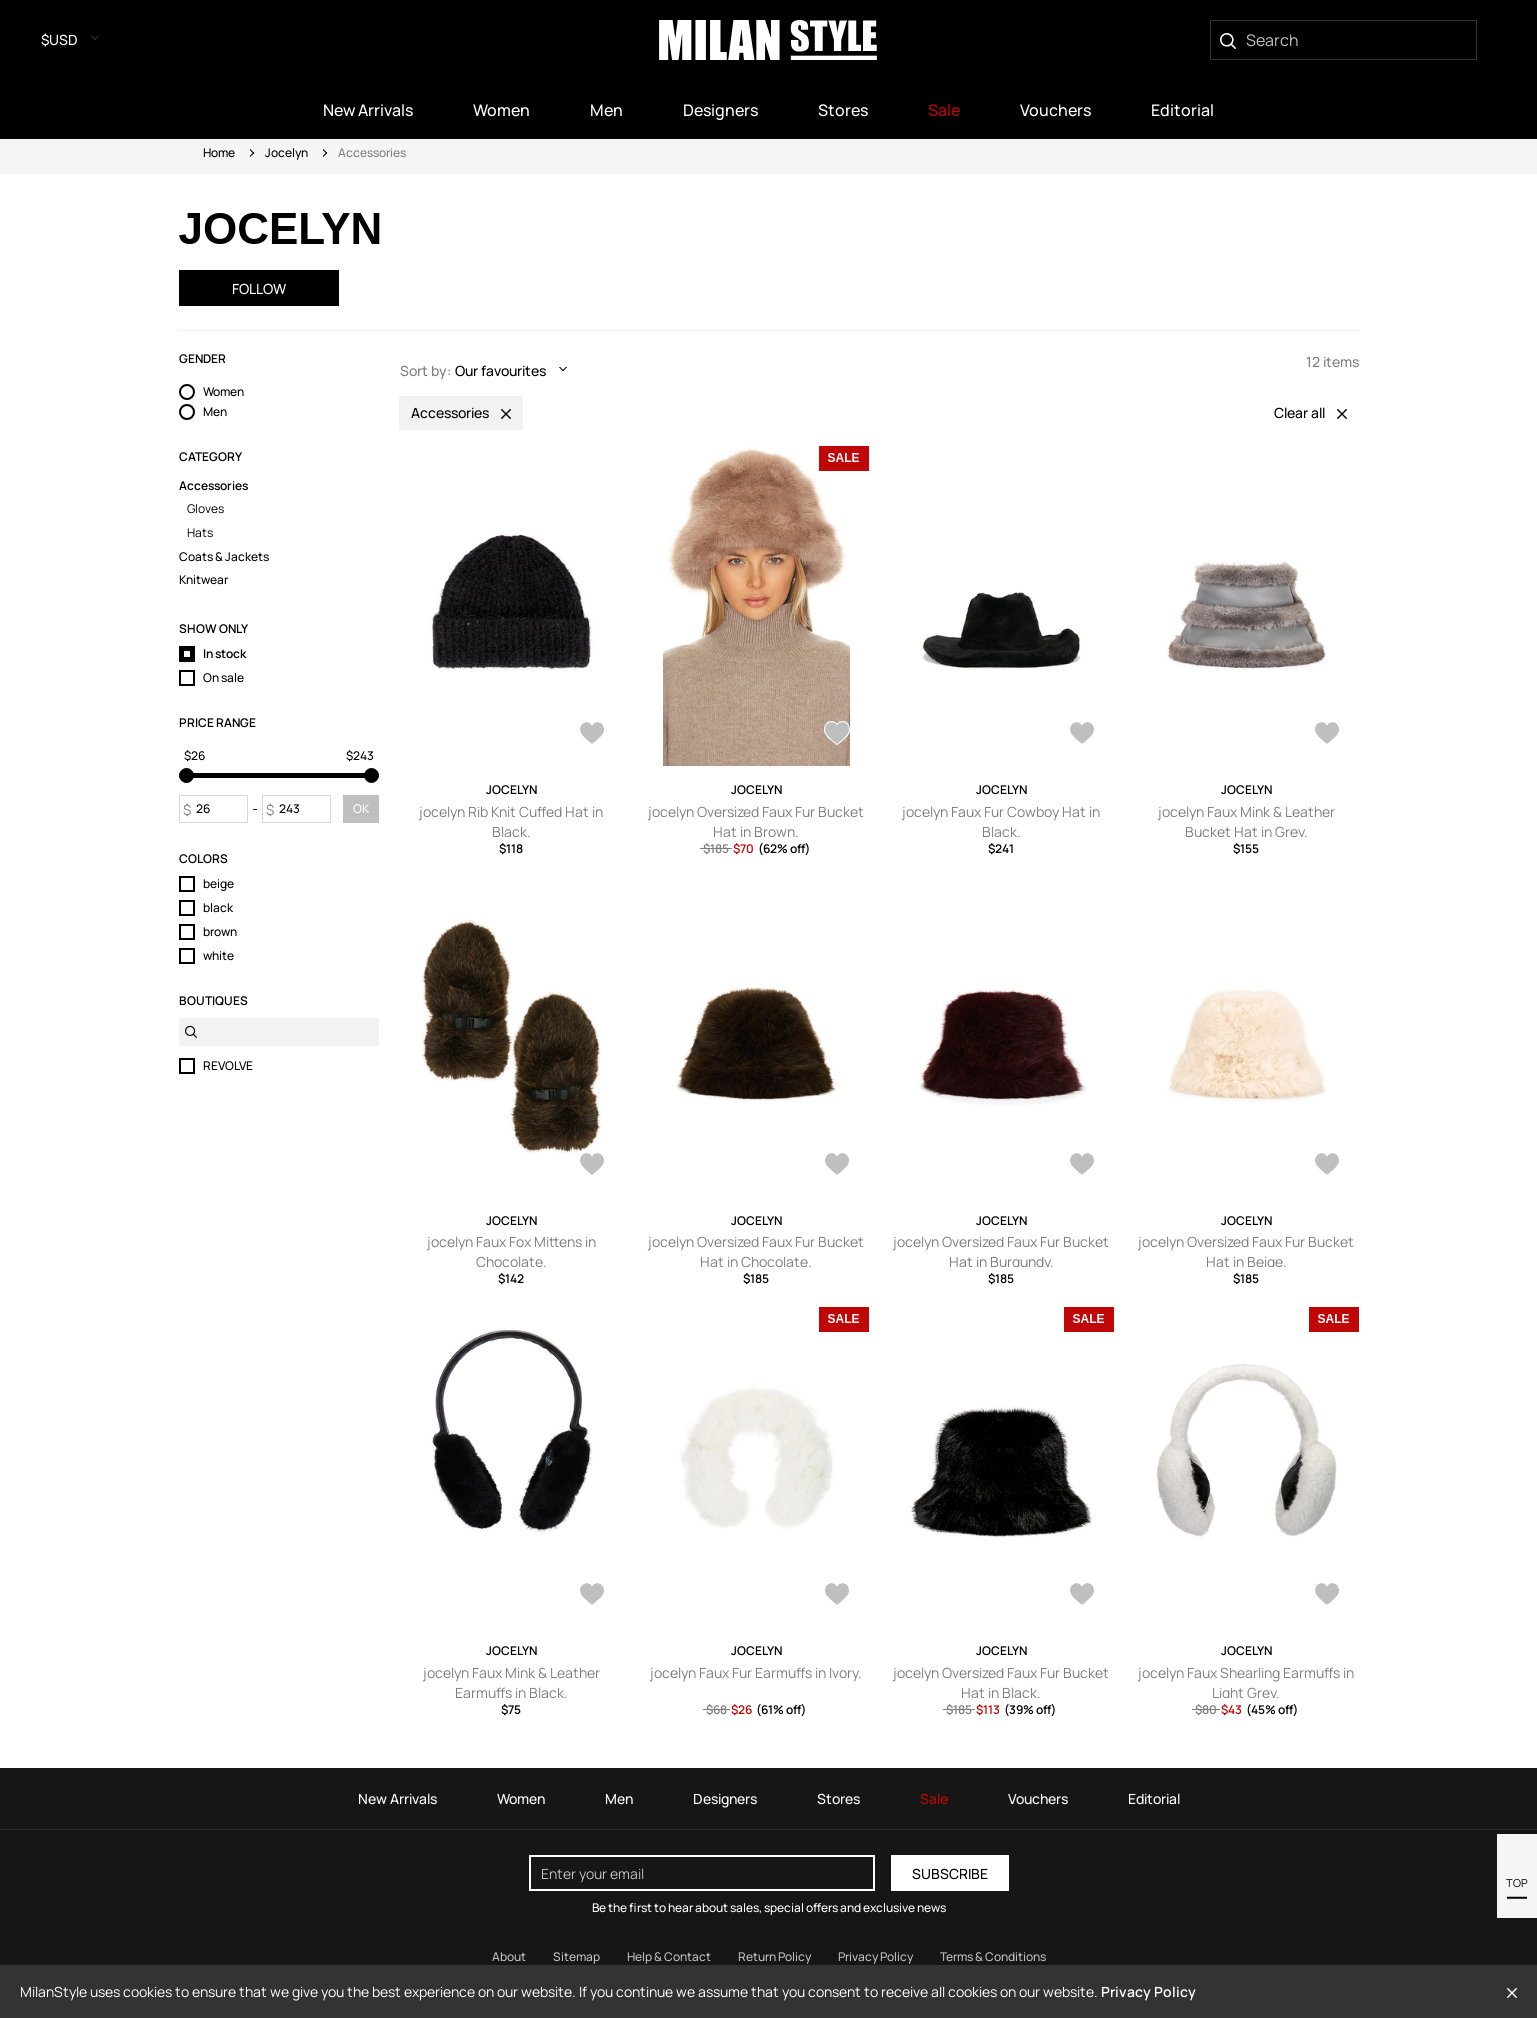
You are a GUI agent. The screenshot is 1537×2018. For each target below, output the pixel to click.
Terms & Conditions (993, 1956)
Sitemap (576, 1956)
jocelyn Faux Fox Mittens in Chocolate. (511, 1251)
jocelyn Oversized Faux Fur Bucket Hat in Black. (1001, 1682)
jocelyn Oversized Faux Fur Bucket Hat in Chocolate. (756, 1251)
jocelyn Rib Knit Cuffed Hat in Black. (511, 821)
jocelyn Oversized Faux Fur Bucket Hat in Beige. (1246, 1251)
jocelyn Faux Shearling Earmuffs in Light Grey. (1246, 1682)
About (509, 1956)
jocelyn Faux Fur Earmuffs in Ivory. (756, 1672)
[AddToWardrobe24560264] (837, 735)
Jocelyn (286, 152)
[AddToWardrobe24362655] (1327, 735)
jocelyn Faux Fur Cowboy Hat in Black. (1001, 821)
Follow (259, 288)
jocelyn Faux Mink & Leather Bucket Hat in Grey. (1246, 821)
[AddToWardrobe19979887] (1082, 1596)
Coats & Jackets (224, 557)
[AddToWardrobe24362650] (1327, 1166)
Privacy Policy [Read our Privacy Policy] (875, 1956)
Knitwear (203, 580)
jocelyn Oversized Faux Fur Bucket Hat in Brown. (756, 821)
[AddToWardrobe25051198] (592, 735)
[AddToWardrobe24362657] (1082, 735)
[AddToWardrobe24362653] (837, 1166)
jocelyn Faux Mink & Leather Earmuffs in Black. (511, 1682)
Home (219, 152)
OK (361, 808)
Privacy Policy (1148, 1991)
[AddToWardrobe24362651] (1082, 1166)
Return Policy (774, 1956)
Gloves (205, 509)
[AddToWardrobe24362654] (592, 1166)
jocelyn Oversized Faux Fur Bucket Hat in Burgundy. (1001, 1251)
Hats (200, 533)
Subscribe (950, 1873)
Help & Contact (669, 1956)
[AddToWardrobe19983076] (592, 1596)
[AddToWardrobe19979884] (1327, 1596)
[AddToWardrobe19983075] (837, 1596)
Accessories (213, 486)
